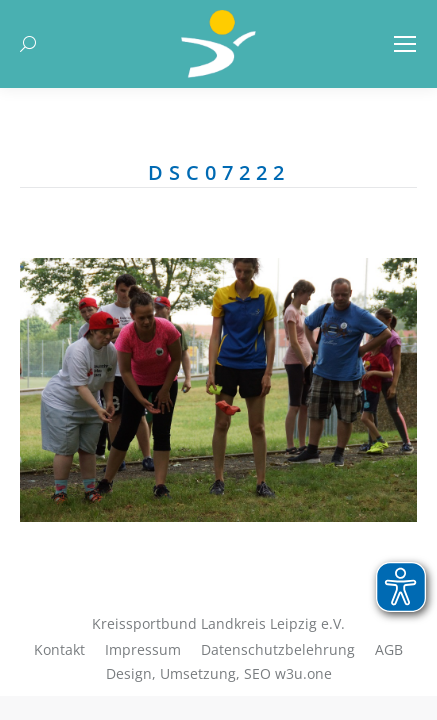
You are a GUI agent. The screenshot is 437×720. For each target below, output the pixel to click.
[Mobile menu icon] (405, 44)
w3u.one (303, 673)
